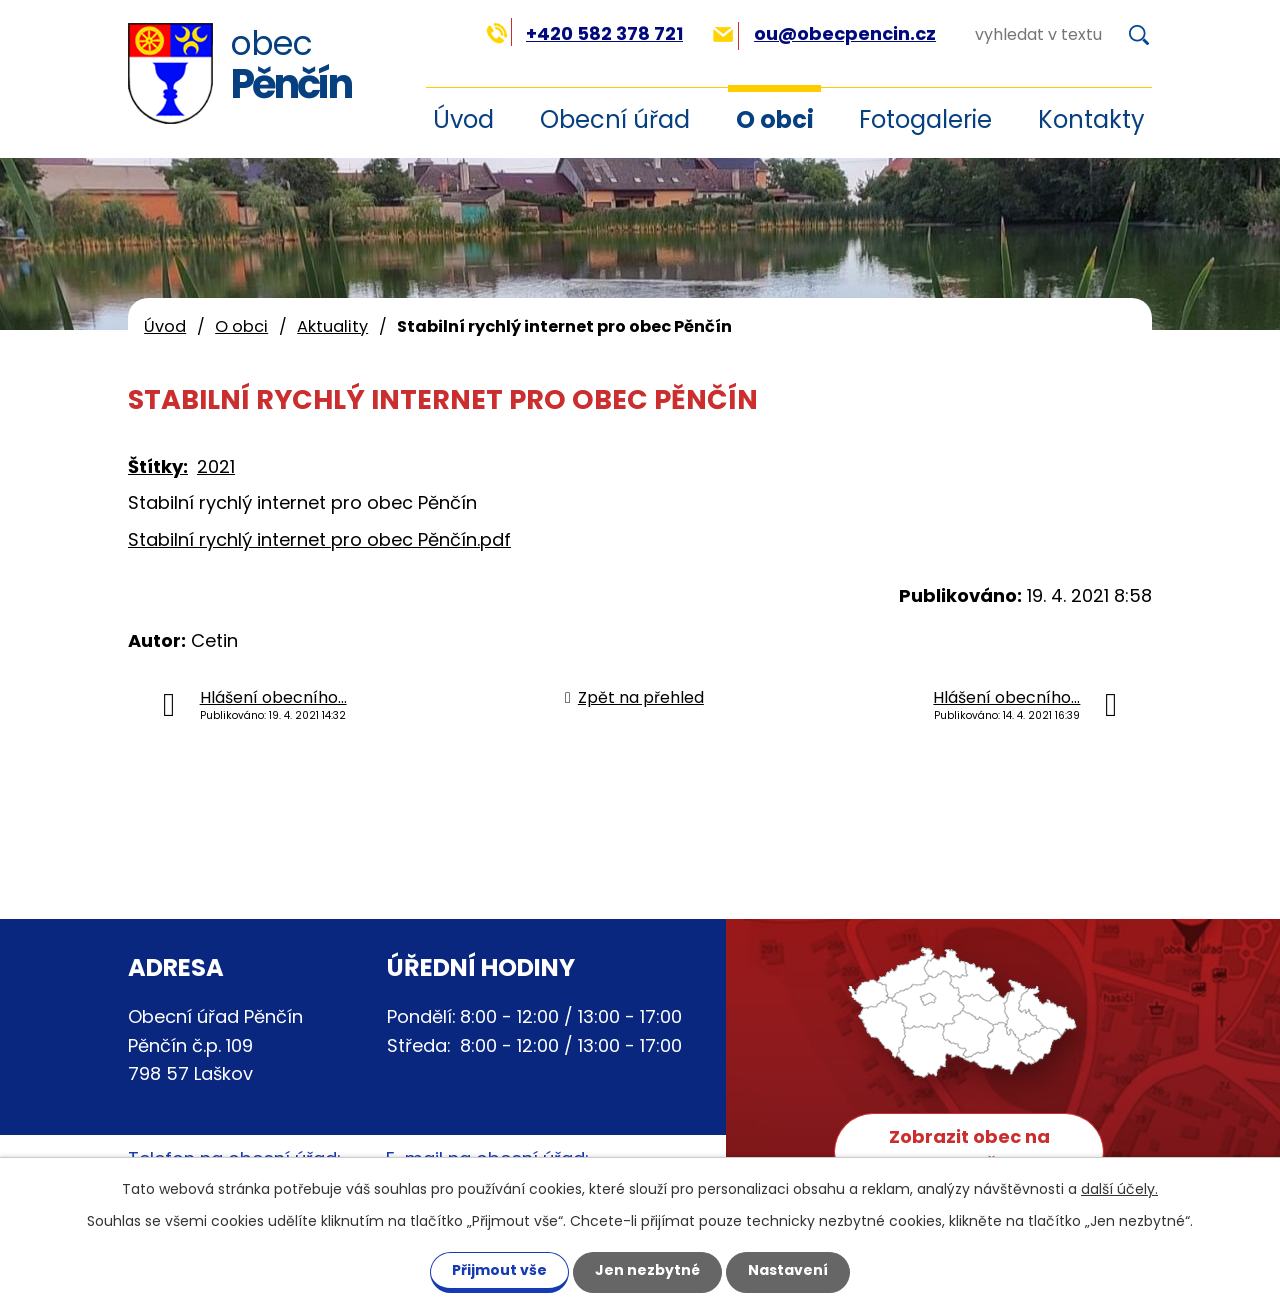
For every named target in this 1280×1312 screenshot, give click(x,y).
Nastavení (788, 1270)
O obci (775, 119)
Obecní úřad (615, 119)
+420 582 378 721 (584, 33)
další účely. (1119, 1189)
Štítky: (158, 466)
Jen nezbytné (647, 1270)
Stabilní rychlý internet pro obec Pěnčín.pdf (319, 539)
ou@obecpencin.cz (824, 33)
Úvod (165, 326)
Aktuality (332, 326)
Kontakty (1091, 119)
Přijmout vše (499, 1270)
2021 (216, 466)
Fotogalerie (925, 119)
